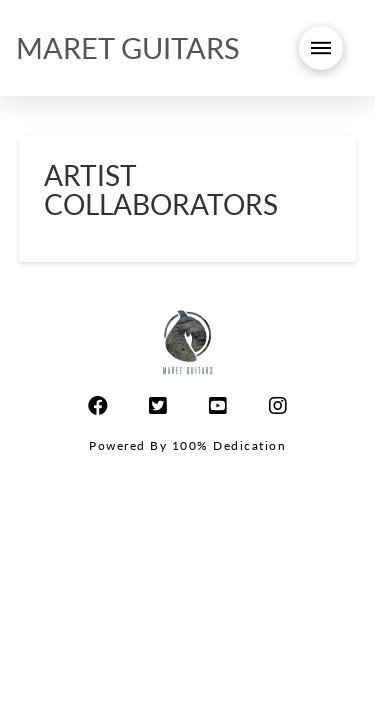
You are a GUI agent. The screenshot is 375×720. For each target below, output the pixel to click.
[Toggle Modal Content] (321, 48)
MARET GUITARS (128, 47)
